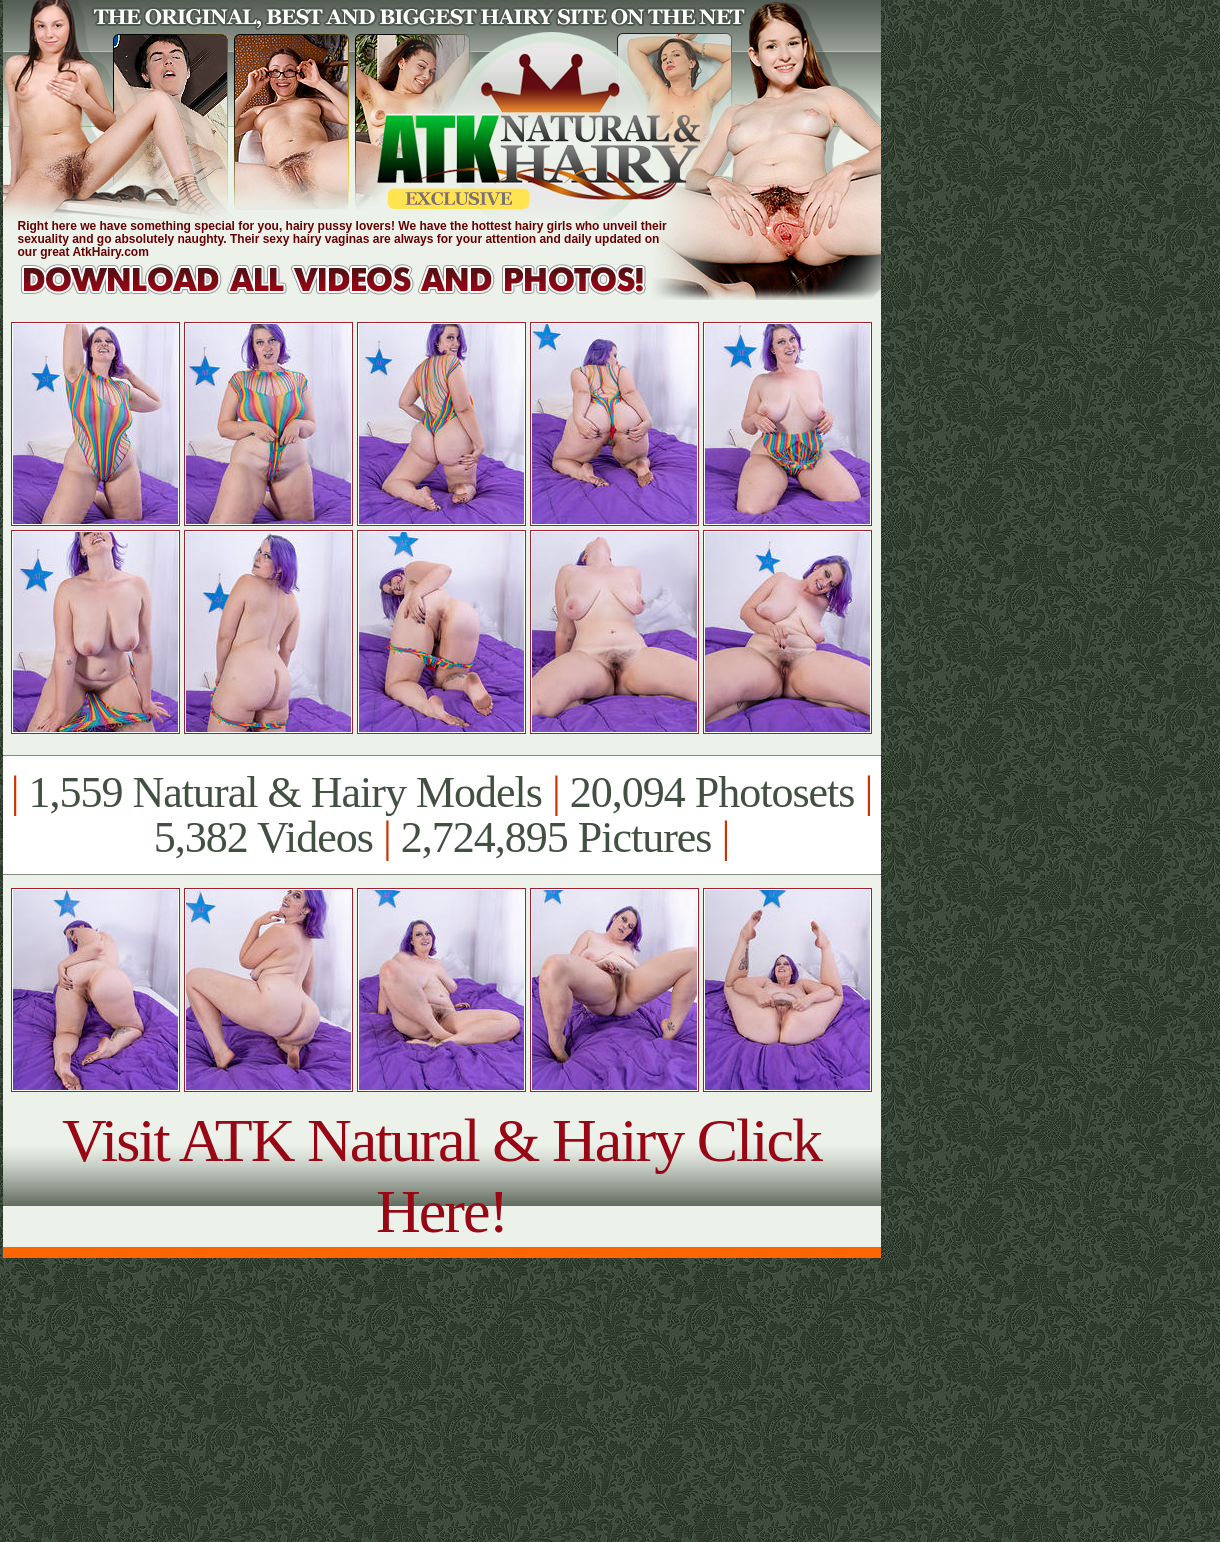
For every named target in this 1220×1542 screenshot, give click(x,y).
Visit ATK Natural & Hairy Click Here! (441, 1175)
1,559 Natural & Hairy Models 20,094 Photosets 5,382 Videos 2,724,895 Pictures (441, 815)
